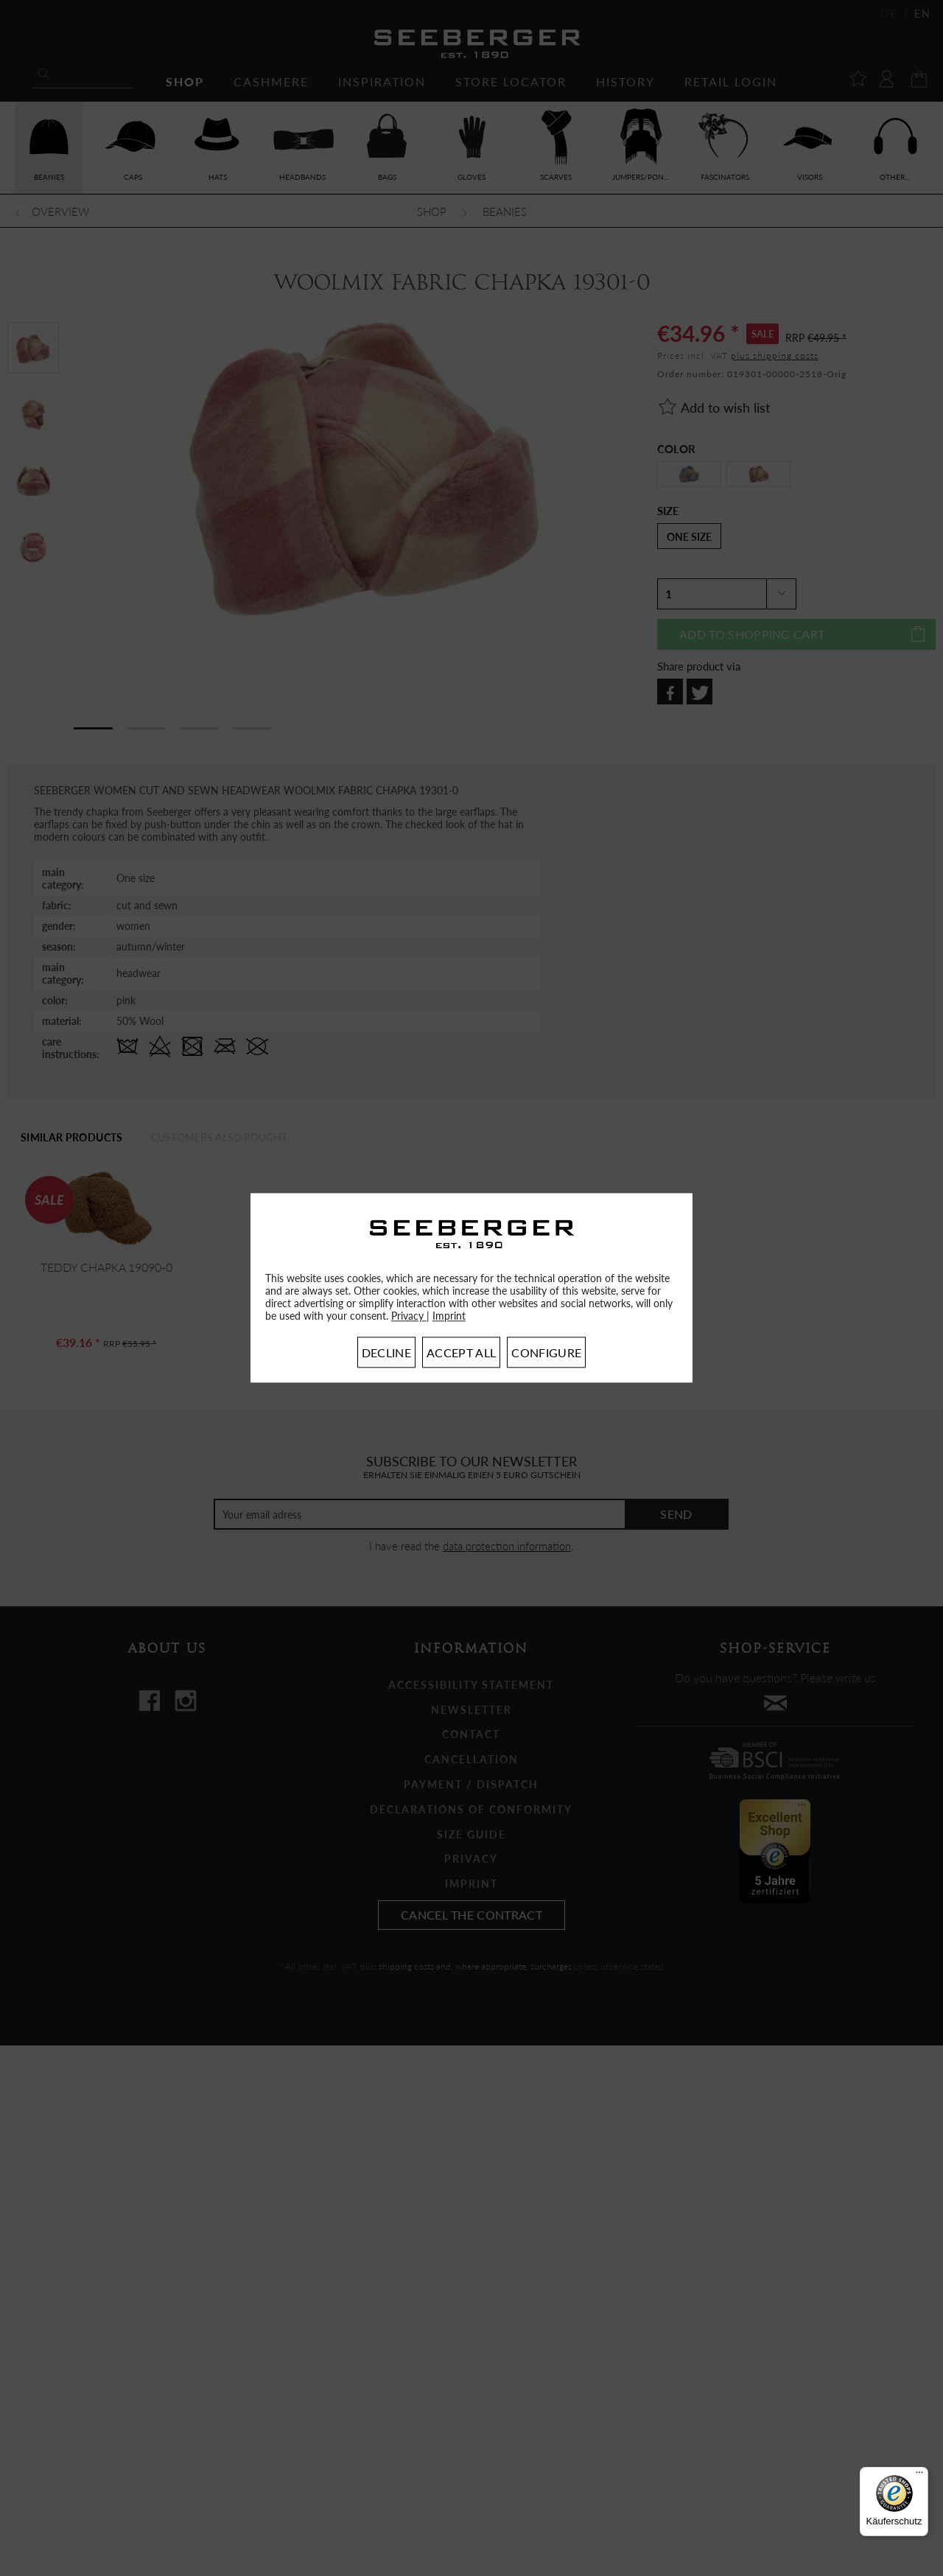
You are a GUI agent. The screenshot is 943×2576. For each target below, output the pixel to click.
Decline (386, 1353)
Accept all (461, 1353)
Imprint (449, 1316)
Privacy (409, 1316)
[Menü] (919, 2476)
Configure (546, 1353)
